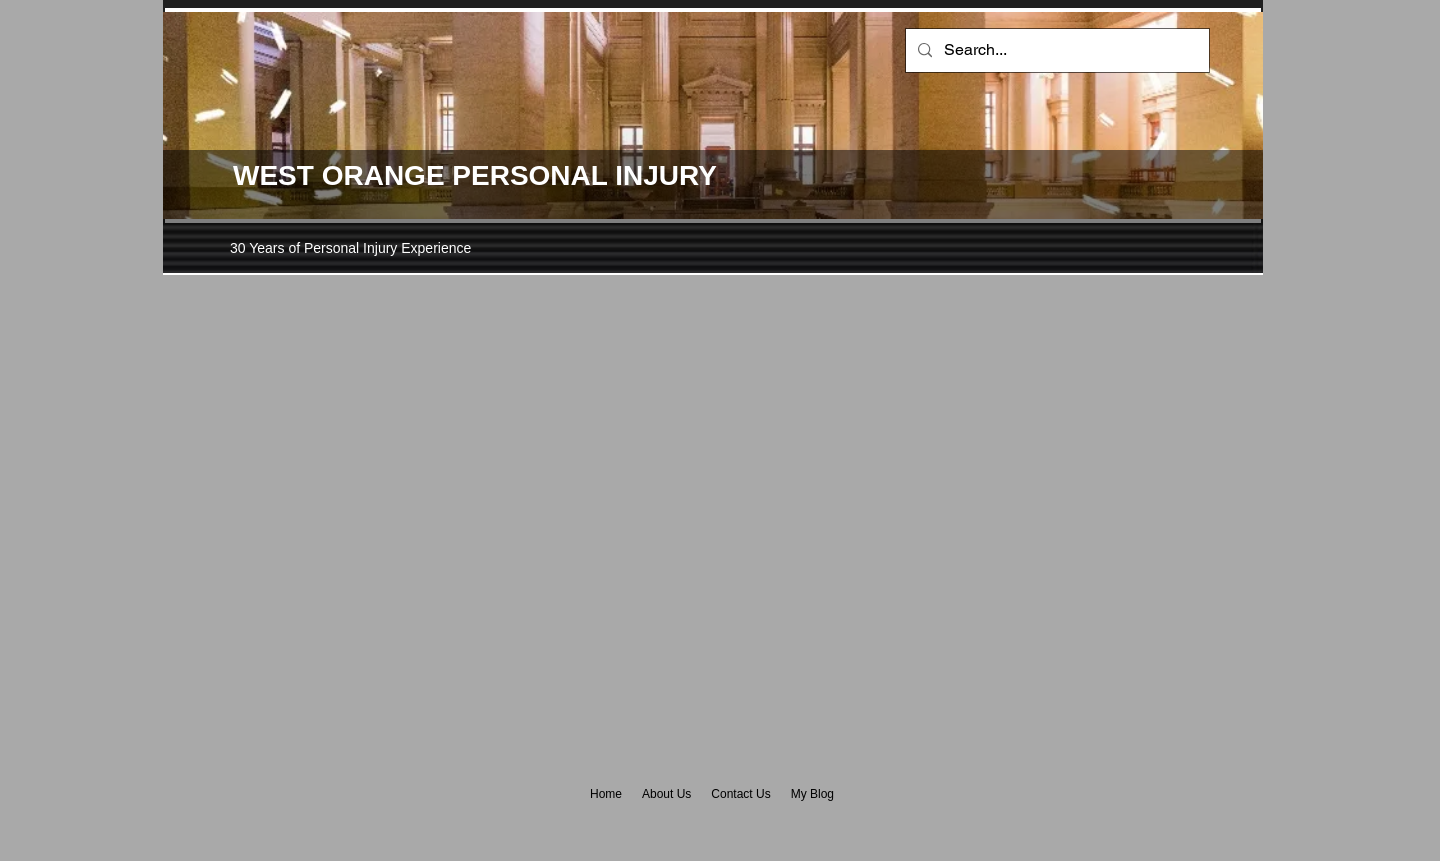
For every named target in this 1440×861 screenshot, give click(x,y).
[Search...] (1055, 50)
